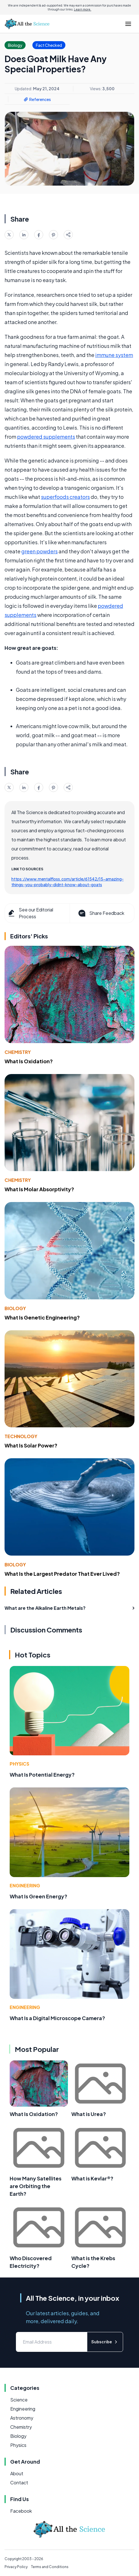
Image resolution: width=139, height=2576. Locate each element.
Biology (15, 1308)
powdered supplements (46, 436)
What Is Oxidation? (29, 1061)
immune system (114, 355)
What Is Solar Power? (31, 1445)
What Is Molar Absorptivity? (39, 1189)
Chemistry (18, 1052)
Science (19, 2400)
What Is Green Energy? (38, 1896)
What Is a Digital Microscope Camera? (57, 2018)
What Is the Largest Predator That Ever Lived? (62, 1573)
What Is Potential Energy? (42, 1774)
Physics (19, 1764)
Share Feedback (100, 913)
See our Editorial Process (30, 913)
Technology (21, 1436)
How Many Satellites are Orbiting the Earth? (35, 2186)
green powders (39, 551)
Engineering (25, 1885)
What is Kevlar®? (92, 2178)
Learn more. (82, 9)
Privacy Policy (16, 2567)
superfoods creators (65, 496)
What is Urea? (88, 2114)
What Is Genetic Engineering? (42, 1317)
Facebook (21, 2511)
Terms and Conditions (50, 2567)
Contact (19, 2482)
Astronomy (21, 2418)
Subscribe (105, 2342)
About (16, 2473)
